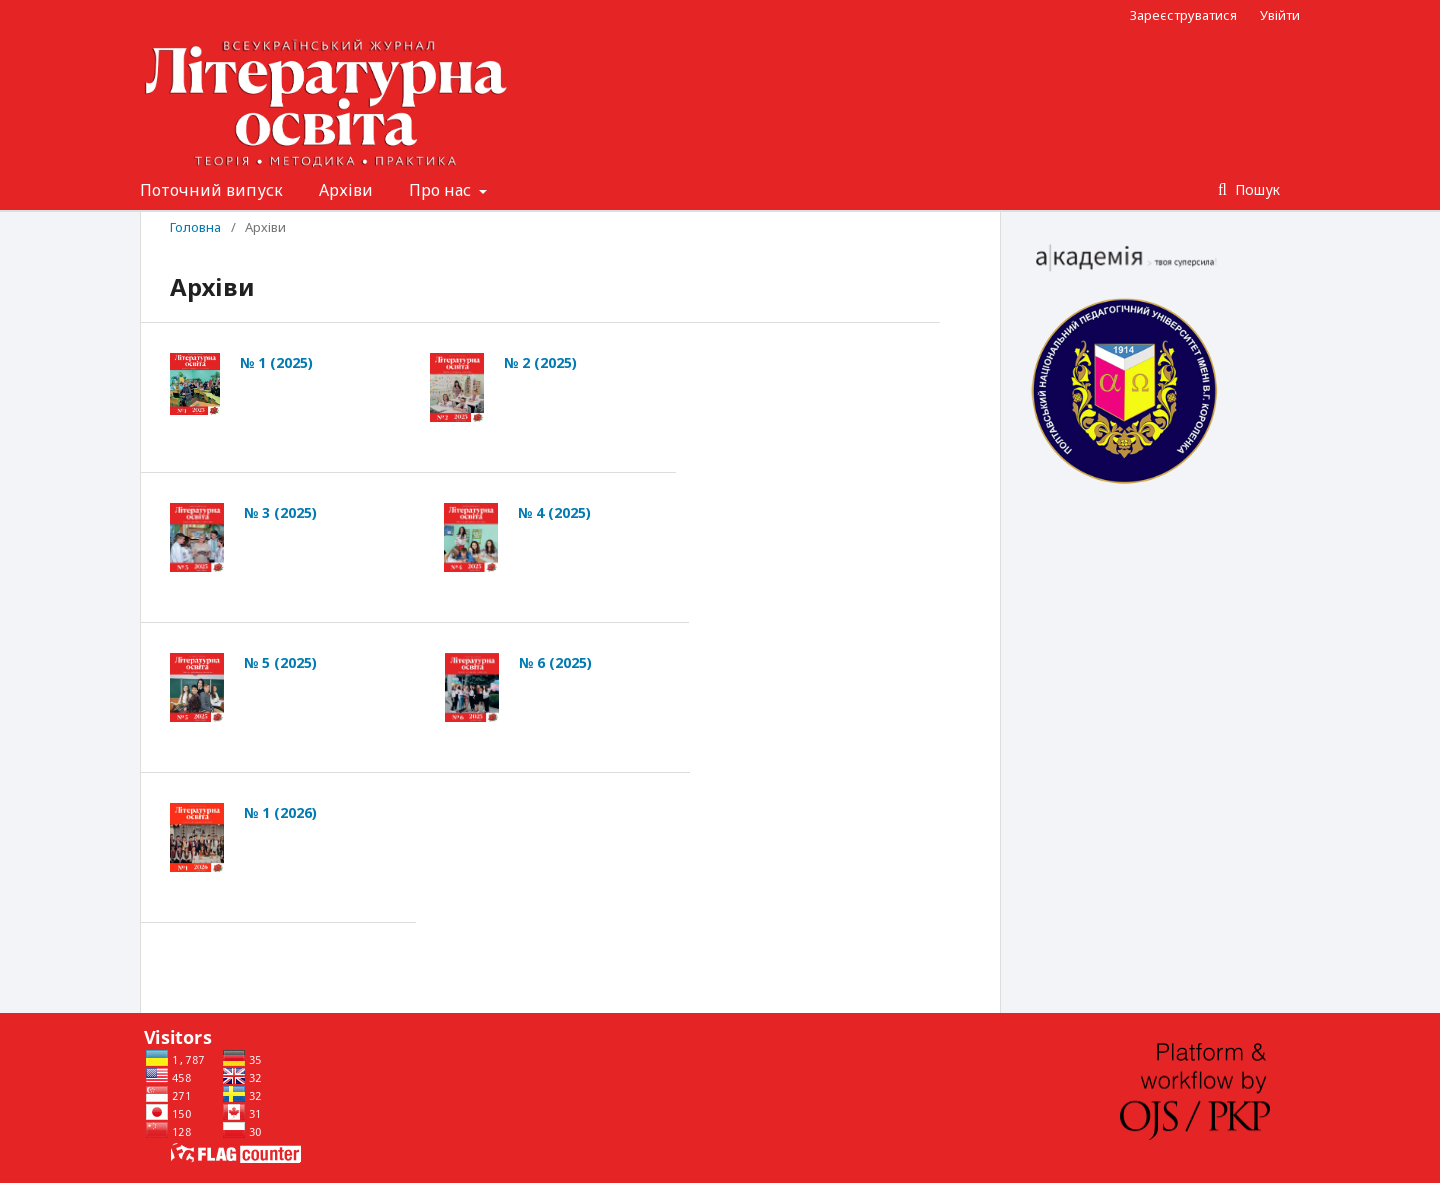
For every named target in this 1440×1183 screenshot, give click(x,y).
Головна (195, 227)
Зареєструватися (1183, 15)
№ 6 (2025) (555, 662)
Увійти (1280, 15)
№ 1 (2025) (276, 362)
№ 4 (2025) (554, 512)
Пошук (1255, 189)
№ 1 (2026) (280, 812)
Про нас (442, 190)
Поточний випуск (211, 190)
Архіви (346, 190)
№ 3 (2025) (280, 512)
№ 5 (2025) (280, 662)
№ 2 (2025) (540, 362)
